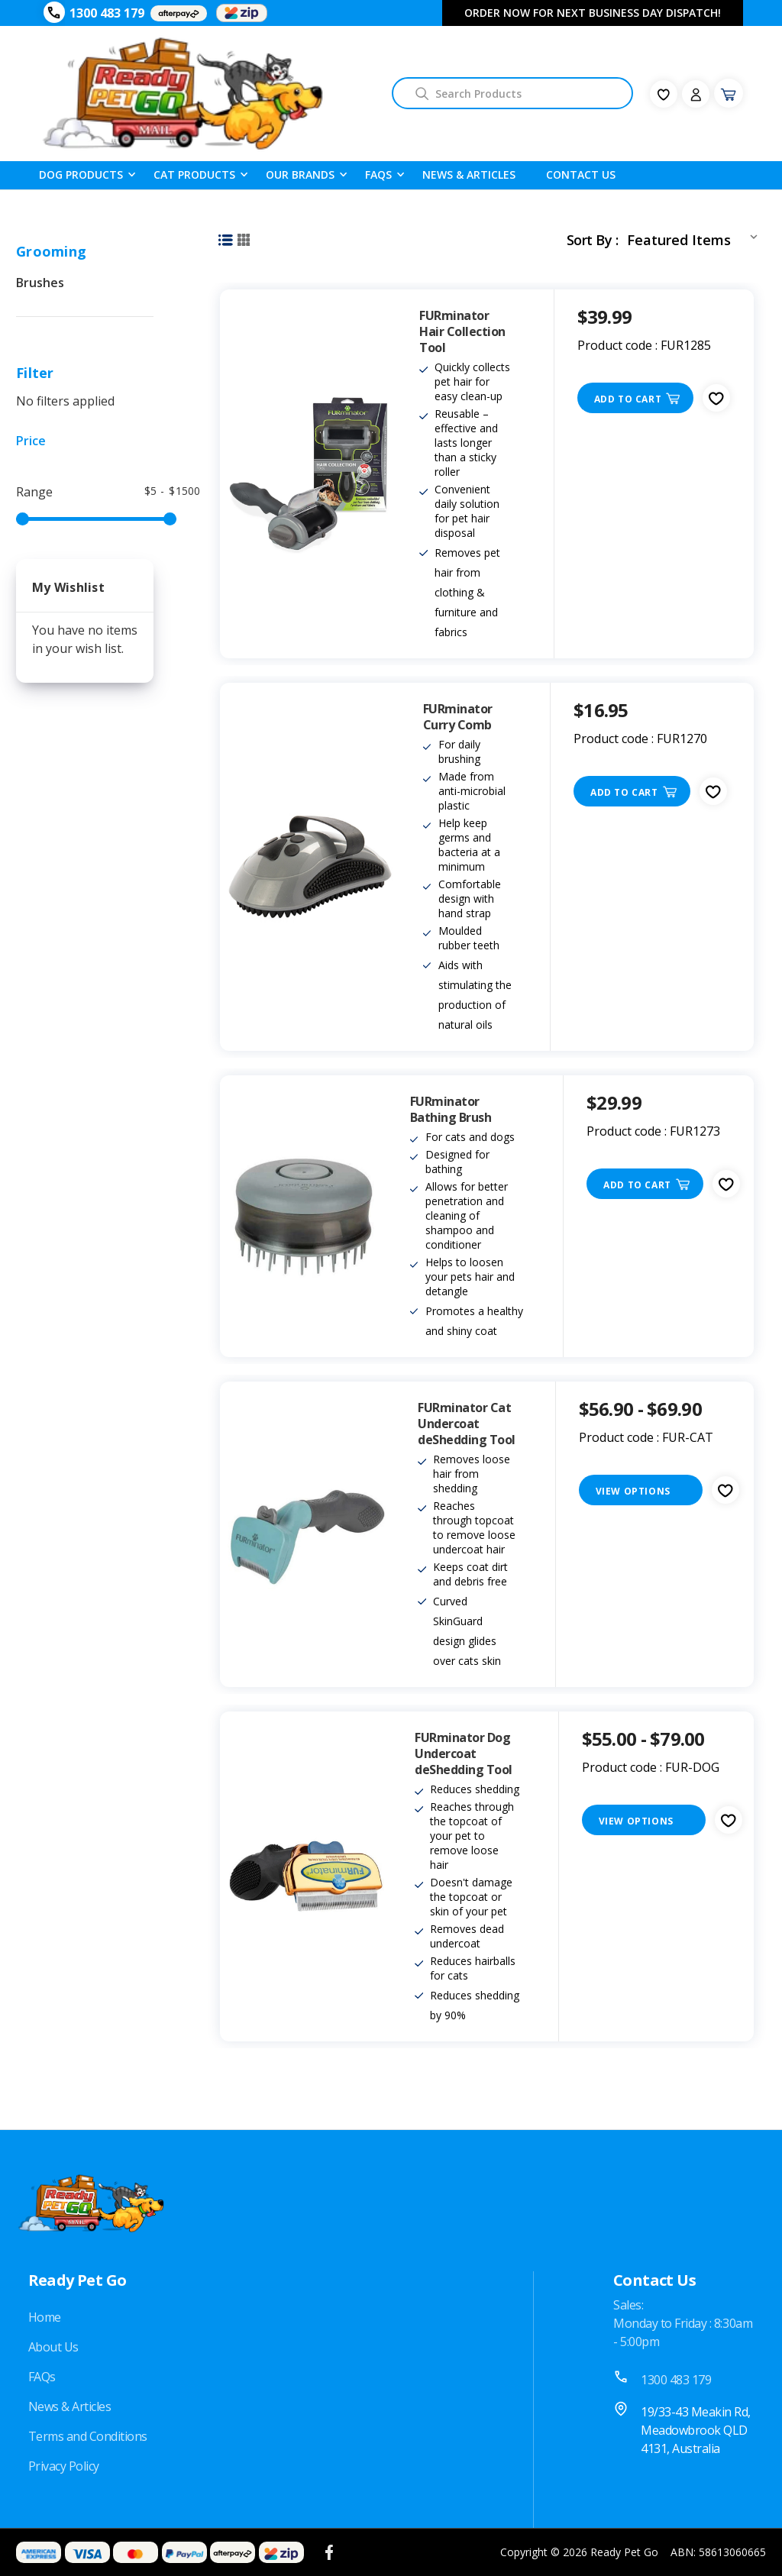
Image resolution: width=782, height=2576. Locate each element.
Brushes (40, 282)
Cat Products (194, 174)
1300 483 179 (106, 13)
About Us (53, 2346)
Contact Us (581, 174)
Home (44, 2317)
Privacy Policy (63, 2466)
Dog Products (81, 174)
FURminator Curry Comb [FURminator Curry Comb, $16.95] (458, 717)
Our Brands (300, 174)
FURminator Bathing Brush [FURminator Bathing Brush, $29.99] (451, 1110)
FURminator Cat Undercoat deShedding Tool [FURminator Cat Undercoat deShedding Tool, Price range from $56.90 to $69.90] (466, 1424)
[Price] (84, 440)
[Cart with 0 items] (728, 93)
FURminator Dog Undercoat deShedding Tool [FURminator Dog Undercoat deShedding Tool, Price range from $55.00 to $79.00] (463, 1754)
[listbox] (695, 237)
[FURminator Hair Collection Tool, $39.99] (308, 473)
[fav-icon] (663, 94)
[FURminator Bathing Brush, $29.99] (303, 1216)
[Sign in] (695, 94)
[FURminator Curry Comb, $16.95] (310, 867)
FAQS (378, 174)
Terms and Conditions (87, 2436)
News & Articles (468, 174)
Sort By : (592, 240)
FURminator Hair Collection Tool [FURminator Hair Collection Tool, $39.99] (462, 332)
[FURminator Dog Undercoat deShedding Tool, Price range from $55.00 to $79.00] (306, 1876)
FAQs (42, 2376)
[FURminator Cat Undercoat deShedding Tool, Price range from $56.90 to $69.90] (307, 1534)
